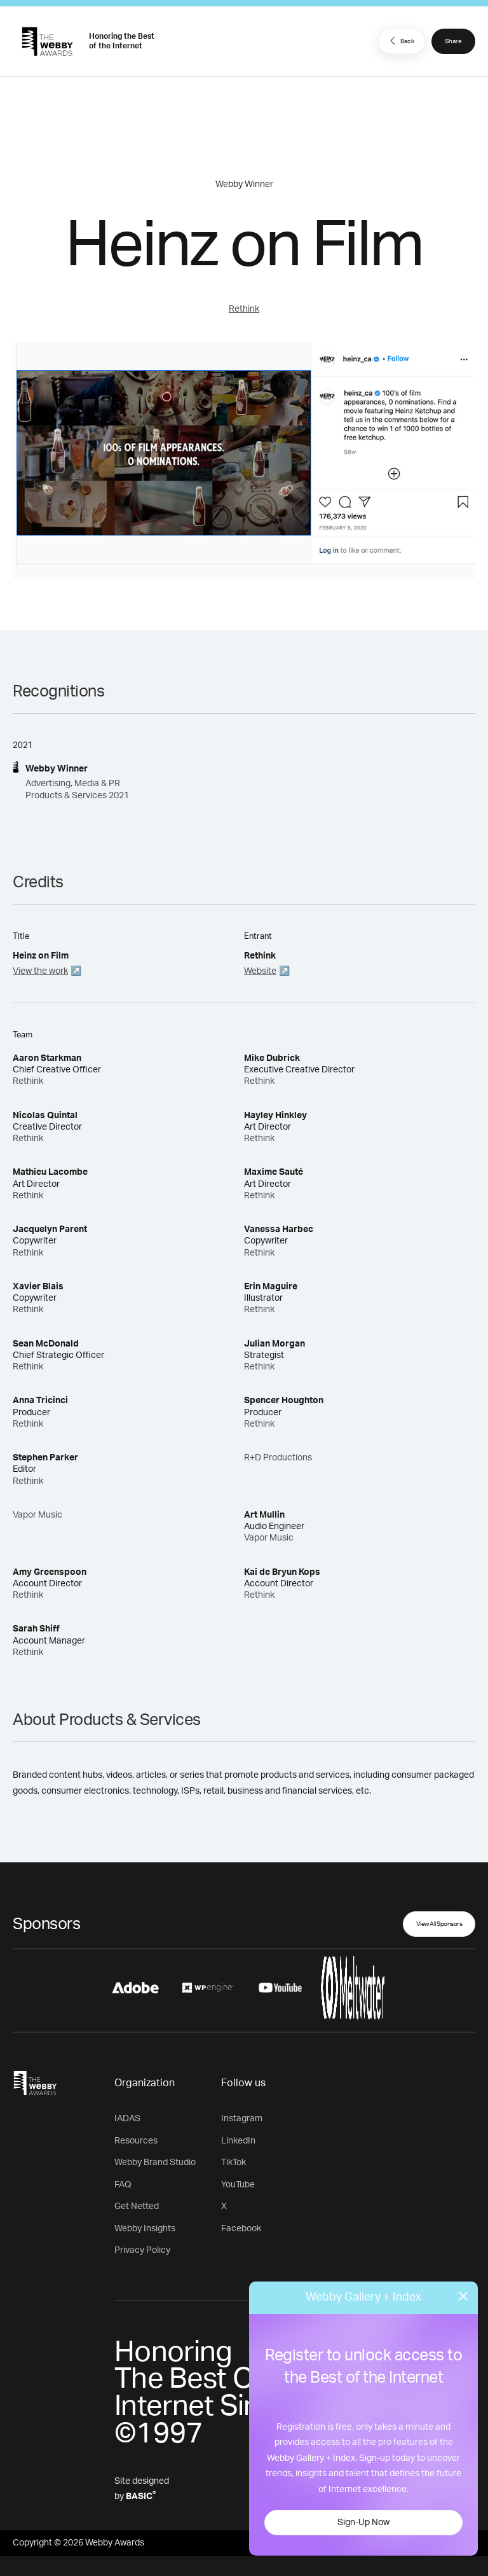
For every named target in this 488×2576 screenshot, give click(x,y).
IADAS (127, 2118)
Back (400, 40)
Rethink (244, 309)
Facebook (241, 2228)
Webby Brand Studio (155, 2162)
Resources (136, 2140)
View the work (40, 971)
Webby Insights (144, 2228)
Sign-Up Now (363, 2522)
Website (260, 971)
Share (453, 41)
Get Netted (136, 2206)
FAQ (123, 2184)
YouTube (238, 2184)
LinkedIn (238, 2140)
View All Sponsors (439, 1924)
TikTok (233, 2162)
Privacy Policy (142, 2250)
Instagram (241, 2118)
